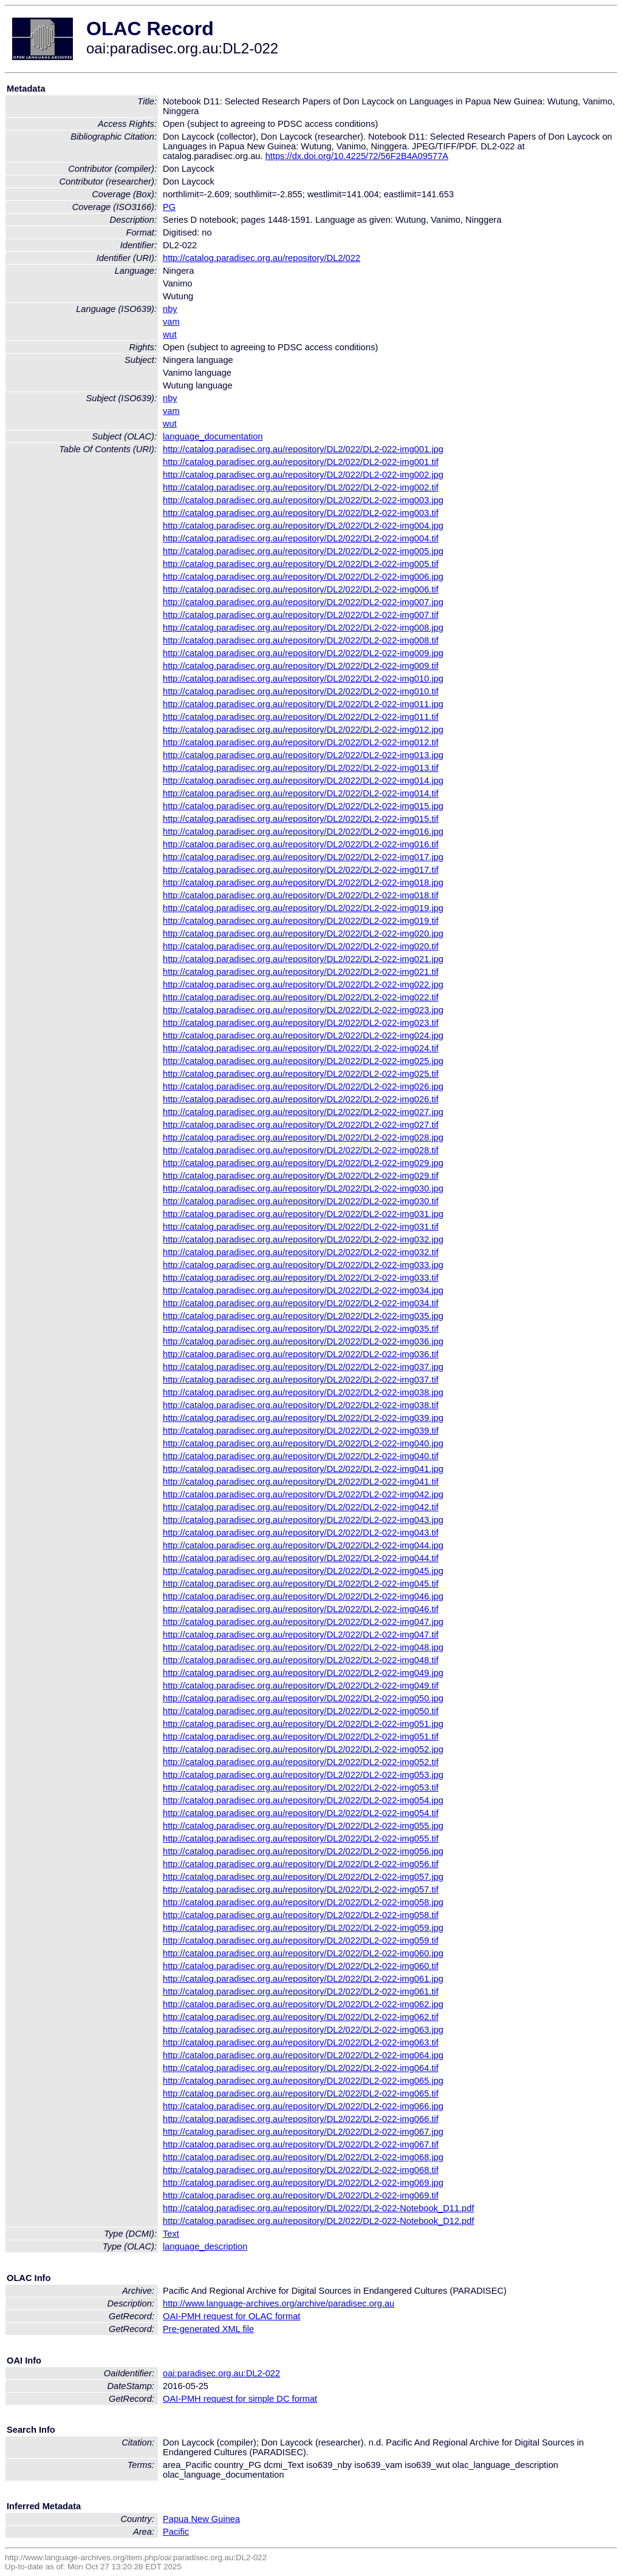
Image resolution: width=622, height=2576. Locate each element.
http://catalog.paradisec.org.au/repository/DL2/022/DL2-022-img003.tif (301, 513)
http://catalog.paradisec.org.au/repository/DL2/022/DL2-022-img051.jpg (303, 1724)
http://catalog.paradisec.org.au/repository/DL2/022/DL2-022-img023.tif (301, 1023)
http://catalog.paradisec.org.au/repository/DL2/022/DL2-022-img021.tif (301, 972)
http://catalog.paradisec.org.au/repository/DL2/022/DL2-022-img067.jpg (303, 2132)
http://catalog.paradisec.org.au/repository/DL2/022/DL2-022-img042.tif (301, 1507)
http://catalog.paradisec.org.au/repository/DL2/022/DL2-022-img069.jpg (303, 2183)
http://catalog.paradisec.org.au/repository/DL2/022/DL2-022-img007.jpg (303, 602)
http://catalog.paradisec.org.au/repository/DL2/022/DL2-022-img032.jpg (303, 1239)
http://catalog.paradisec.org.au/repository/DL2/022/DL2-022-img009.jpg (303, 653)
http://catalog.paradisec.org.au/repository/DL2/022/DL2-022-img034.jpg (303, 1290)
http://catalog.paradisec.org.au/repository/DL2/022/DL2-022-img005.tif (301, 564)
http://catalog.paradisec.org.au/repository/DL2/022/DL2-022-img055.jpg (303, 1826)
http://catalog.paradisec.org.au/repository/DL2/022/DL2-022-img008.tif (301, 640)
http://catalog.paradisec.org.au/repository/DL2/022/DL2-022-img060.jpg (303, 1953)
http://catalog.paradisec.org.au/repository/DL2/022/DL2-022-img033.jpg (303, 1265)
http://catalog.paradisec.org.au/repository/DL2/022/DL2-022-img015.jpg (303, 806)
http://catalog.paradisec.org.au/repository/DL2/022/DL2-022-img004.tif (301, 538)
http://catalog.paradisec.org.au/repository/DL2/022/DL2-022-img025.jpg (303, 1061)
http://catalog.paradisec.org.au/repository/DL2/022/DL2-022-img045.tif (301, 1583)
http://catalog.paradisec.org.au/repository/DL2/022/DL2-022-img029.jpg (303, 1163)
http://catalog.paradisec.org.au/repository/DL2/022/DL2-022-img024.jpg (303, 1035)
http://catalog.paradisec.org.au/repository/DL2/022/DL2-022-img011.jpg (303, 704)
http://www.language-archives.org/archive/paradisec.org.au (278, 2303)
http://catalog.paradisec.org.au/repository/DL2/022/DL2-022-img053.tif (301, 1787)
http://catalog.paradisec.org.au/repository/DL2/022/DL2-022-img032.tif (301, 1252)
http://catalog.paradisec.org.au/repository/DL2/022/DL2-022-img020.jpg (303, 933)
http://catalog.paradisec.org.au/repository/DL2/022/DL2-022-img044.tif (301, 1558)
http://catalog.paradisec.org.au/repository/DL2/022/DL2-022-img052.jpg (303, 1749)
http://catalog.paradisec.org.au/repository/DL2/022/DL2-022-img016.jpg (303, 831)
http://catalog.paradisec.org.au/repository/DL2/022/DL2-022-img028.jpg (303, 1137)
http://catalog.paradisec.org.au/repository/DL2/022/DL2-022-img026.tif (301, 1099)
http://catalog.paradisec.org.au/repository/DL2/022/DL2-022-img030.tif (301, 1201)
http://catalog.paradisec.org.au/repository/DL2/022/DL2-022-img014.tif (301, 793)
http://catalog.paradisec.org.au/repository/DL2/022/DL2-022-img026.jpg (303, 1086)
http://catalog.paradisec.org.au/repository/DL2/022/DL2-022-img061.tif (301, 1991)
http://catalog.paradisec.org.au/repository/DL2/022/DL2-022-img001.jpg (303, 449)
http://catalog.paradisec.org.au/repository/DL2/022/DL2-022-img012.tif (301, 742)
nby (170, 309)
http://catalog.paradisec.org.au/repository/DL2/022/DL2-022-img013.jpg (303, 755)
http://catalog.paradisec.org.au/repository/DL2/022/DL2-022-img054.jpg (303, 1800)
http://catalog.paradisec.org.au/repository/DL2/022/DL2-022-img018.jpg (303, 882)
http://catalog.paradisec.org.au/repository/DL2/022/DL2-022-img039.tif (301, 1430)
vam (171, 322)
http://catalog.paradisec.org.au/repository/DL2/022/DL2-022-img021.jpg (303, 959)
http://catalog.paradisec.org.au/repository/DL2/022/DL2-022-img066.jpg (303, 2106)
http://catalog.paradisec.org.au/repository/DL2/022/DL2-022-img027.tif (301, 1125)
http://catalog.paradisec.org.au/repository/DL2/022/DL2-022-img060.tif (301, 1966)
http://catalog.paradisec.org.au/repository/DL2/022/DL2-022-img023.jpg (303, 1010)
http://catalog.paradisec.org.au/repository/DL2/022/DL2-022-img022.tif (301, 997)
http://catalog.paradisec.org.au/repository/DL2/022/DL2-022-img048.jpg (303, 1647)
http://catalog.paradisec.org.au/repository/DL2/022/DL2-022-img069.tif (301, 2195)
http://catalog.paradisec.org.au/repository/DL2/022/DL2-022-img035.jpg (303, 1316)
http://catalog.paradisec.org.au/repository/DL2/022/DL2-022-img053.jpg (303, 1775)
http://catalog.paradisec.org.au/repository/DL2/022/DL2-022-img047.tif (301, 1634)
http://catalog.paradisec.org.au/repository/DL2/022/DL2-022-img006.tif (301, 589)
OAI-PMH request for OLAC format (231, 2316)
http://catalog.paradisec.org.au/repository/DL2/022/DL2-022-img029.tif (301, 1176)
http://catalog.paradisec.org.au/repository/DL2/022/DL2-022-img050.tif (301, 1711)
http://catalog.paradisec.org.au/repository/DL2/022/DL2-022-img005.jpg (303, 551)
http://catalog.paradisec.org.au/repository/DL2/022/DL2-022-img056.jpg (303, 1851)
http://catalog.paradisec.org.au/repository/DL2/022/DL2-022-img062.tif (301, 2017)
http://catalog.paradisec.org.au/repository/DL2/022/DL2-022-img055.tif (301, 1838)
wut (170, 334)
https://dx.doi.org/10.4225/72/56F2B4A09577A (357, 156)
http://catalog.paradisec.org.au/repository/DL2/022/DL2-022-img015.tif (301, 819)
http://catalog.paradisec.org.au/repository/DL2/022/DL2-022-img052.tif (301, 1762)
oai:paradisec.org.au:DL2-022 (221, 2373)
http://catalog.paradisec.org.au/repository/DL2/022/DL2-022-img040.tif (301, 1456)
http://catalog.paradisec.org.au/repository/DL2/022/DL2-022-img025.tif (301, 1074)
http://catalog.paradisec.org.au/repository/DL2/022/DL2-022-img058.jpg (303, 1902)
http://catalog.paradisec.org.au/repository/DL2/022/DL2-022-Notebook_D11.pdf (318, 2208)
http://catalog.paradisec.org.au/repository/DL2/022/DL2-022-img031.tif (301, 1227)
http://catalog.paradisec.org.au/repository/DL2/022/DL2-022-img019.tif (301, 921)
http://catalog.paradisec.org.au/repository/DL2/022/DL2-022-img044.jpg (303, 1545)
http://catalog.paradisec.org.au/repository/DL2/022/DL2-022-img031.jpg (303, 1214)
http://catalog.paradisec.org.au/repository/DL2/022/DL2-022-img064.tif (301, 2068)
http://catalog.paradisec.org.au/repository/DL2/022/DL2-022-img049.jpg (303, 1673)
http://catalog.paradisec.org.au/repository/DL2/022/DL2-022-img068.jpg (303, 2157)
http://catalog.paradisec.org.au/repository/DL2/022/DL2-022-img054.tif (301, 1813)
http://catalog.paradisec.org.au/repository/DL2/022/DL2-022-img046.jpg (303, 1596)
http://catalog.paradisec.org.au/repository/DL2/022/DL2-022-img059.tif (301, 1940)
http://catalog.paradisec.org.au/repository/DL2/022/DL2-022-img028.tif (301, 1150)
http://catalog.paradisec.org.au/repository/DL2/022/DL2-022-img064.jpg (303, 2055)
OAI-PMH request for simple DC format (240, 2399)
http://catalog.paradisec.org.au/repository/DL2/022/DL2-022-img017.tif (301, 870)
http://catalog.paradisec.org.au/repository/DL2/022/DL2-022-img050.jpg (303, 1698)
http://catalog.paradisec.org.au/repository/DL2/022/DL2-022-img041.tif (301, 1481)
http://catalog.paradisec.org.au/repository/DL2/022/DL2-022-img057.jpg (303, 1877)
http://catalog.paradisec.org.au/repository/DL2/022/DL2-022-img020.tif (301, 946)
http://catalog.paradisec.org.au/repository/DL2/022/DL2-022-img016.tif (301, 844)
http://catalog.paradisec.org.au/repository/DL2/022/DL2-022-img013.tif (301, 768)
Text (171, 2234)
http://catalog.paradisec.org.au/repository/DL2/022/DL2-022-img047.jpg (303, 1622)
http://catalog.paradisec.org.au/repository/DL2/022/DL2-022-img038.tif (301, 1405)
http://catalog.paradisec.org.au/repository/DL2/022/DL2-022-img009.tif (301, 666)
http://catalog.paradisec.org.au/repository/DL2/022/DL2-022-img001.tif (301, 462)
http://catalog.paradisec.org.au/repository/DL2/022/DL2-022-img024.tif (301, 1048)
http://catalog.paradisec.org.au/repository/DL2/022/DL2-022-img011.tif (301, 717)
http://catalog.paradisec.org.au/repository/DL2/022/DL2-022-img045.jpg (303, 1571)
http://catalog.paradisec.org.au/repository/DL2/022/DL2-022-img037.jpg (303, 1367)
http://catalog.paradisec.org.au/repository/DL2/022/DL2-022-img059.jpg (303, 1928)
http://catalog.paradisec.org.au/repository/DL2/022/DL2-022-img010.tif (301, 691)
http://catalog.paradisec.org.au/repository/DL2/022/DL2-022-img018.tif (301, 895)
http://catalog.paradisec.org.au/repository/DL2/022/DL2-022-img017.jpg (303, 857)
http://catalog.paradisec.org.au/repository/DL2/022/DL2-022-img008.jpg (303, 627)
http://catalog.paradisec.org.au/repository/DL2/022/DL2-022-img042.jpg (303, 1494)
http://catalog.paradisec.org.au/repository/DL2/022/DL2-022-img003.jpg (303, 500)
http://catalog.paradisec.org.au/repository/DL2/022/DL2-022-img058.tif (301, 1915)
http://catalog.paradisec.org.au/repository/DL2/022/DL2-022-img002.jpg (303, 475)
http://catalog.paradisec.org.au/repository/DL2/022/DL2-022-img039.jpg (303, 1418)
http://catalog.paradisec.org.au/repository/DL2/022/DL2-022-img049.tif (301, 1685)
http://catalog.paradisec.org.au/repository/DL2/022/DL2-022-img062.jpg (303, 2004)
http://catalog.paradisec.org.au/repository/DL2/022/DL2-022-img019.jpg (303, 908)
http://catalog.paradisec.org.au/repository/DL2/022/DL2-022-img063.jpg (303, 2030)
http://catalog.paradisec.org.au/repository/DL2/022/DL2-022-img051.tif (301, 1736)
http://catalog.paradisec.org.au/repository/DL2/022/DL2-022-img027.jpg (303, 1112)
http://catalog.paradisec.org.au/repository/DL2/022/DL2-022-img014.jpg (303, 780)
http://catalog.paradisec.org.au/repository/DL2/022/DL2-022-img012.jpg (303, 729)
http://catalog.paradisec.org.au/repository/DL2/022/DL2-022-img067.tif (301, 2144)
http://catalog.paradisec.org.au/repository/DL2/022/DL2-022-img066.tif (301, 2119)
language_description (205, 2246)
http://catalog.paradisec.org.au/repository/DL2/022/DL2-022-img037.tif (301, 1380)
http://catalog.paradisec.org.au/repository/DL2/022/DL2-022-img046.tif (301, 1609)
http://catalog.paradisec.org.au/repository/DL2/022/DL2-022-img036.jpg (303, 1341)
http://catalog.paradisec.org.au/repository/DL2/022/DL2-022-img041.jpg (303, 1469)
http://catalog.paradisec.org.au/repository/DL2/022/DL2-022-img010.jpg (303, 678)
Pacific (176, 2532)
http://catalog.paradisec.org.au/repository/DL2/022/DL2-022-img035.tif (301, 1329)
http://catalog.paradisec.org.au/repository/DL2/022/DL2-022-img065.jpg (303, 2081)
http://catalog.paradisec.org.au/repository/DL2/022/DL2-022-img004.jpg (303, 525)
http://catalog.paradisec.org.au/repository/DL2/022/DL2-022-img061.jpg (303, 1979)
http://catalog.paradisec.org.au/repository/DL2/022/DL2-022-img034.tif (301, 1303)
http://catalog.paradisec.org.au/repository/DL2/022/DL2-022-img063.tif (301, 2042)
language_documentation (213, 436)
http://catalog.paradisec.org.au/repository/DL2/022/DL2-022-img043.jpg (303, 1520)
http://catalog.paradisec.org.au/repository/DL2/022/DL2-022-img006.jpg (303, 576)
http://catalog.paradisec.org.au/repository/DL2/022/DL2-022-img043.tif (301, 1532)
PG (169, 207)
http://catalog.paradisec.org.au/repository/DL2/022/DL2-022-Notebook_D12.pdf (318, 2221)
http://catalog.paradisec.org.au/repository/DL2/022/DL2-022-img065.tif (301, 2093)
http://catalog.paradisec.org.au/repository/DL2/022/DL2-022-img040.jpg (303, 1443)
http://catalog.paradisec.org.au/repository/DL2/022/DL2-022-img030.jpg (303, 1188)
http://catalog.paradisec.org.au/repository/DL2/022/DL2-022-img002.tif (301, 487)
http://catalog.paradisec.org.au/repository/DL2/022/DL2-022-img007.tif (301, 615)
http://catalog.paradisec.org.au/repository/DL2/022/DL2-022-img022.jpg (303, 984)
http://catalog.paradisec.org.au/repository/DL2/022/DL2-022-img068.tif (301, 2170)
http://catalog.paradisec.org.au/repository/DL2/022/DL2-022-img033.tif (301, 1278)
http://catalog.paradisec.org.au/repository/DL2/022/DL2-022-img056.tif (301, 1864)
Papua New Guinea (201, 2519)
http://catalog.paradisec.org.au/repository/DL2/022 (261, 258)
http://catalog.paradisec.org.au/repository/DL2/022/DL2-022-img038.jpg (303, 1392)
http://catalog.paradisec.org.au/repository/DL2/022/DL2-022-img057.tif (301, 1889)
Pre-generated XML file (208, 2329)
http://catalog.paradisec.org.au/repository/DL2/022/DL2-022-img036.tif (301, 1354)
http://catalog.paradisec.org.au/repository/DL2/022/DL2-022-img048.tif (301, 1660)
